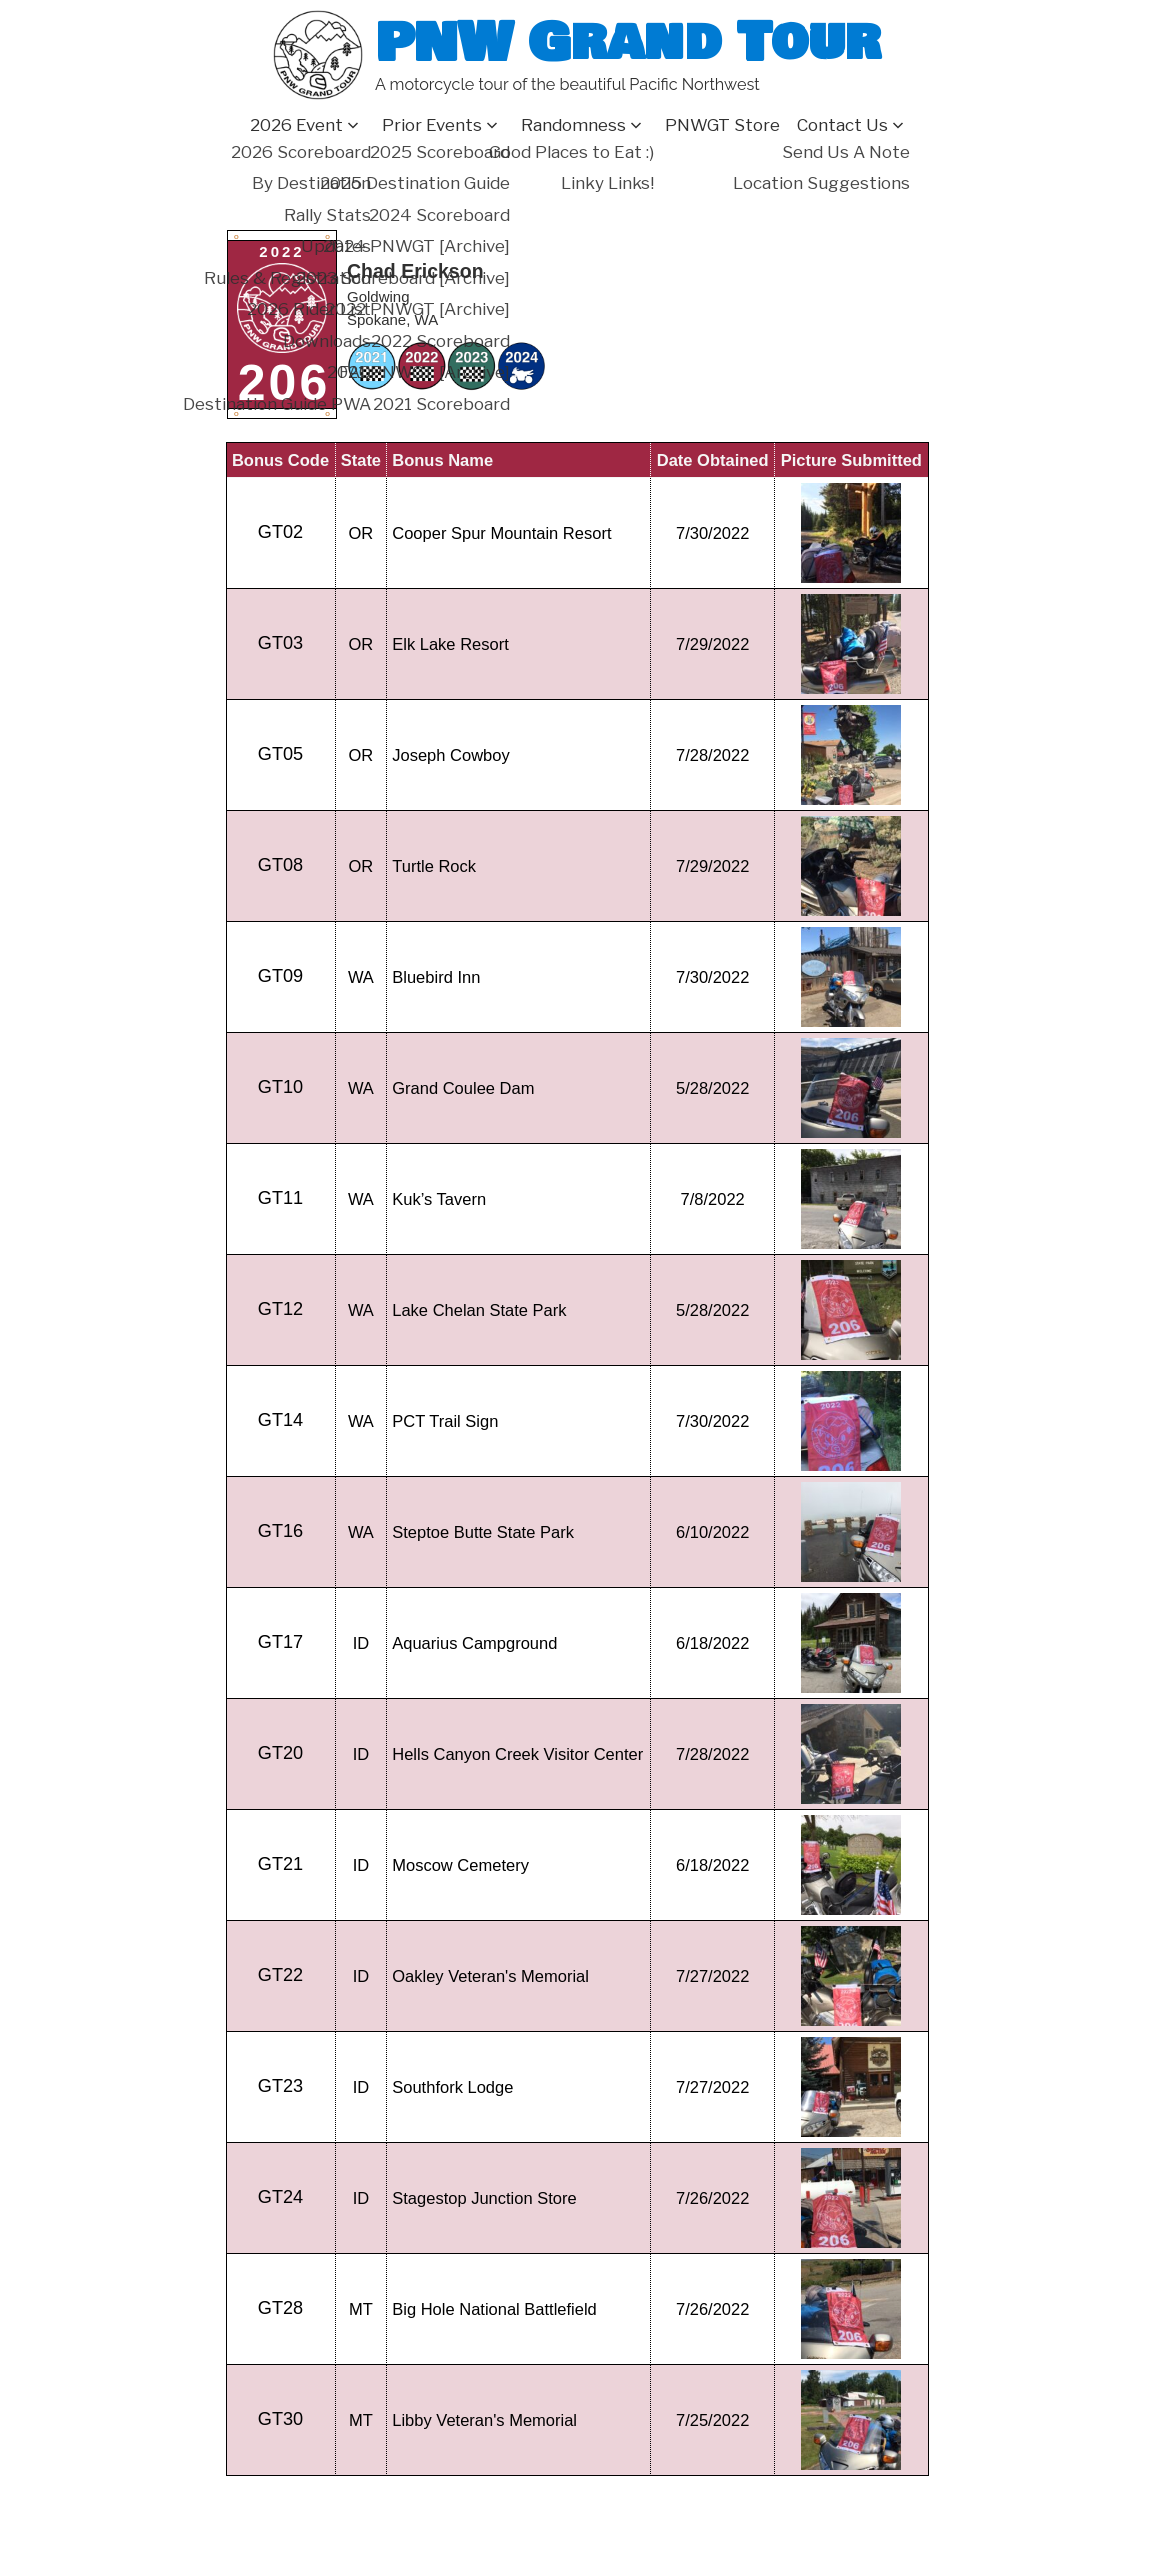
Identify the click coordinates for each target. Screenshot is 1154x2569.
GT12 (280, 1309)
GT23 (280, 2086)
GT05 (280, 754)
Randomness (573, 125)
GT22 (280, 1975)
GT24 (280, 2197)
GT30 (280, 2419)
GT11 (280, 1198)
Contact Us (842, 125)
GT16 (280, 1531)
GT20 (280, 1753)
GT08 (280, 865)
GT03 (280, 643)
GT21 (280, 1864)
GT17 (280, 1642)
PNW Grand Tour (628, 42)
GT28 (280, 2308)
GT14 (280, 1420)
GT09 (280, 976)
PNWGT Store (722, 125)
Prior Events (432, 125)
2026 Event (296, 125)
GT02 (280, 532)
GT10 (280, 1087)
